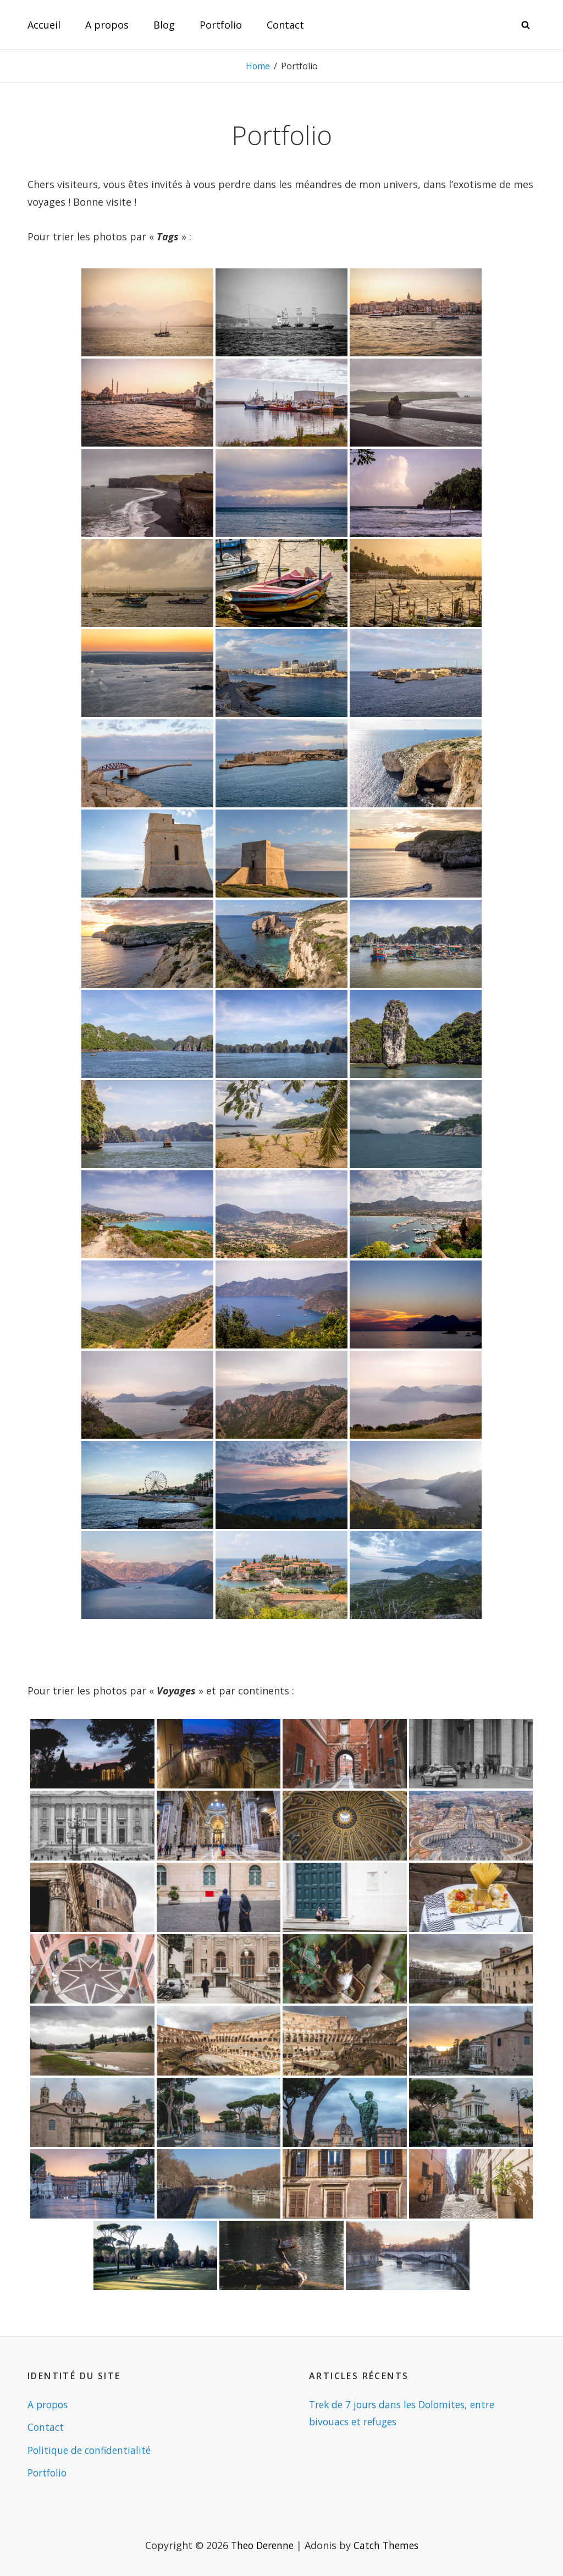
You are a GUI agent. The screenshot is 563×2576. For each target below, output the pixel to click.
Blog (164, 24)
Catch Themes (388, 2544)
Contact (285, 24)
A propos (107, 24)
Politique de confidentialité (91, 2449)
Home (257, 66)
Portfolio (221, 24)
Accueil (43, 24)
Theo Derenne (260, 2544)
